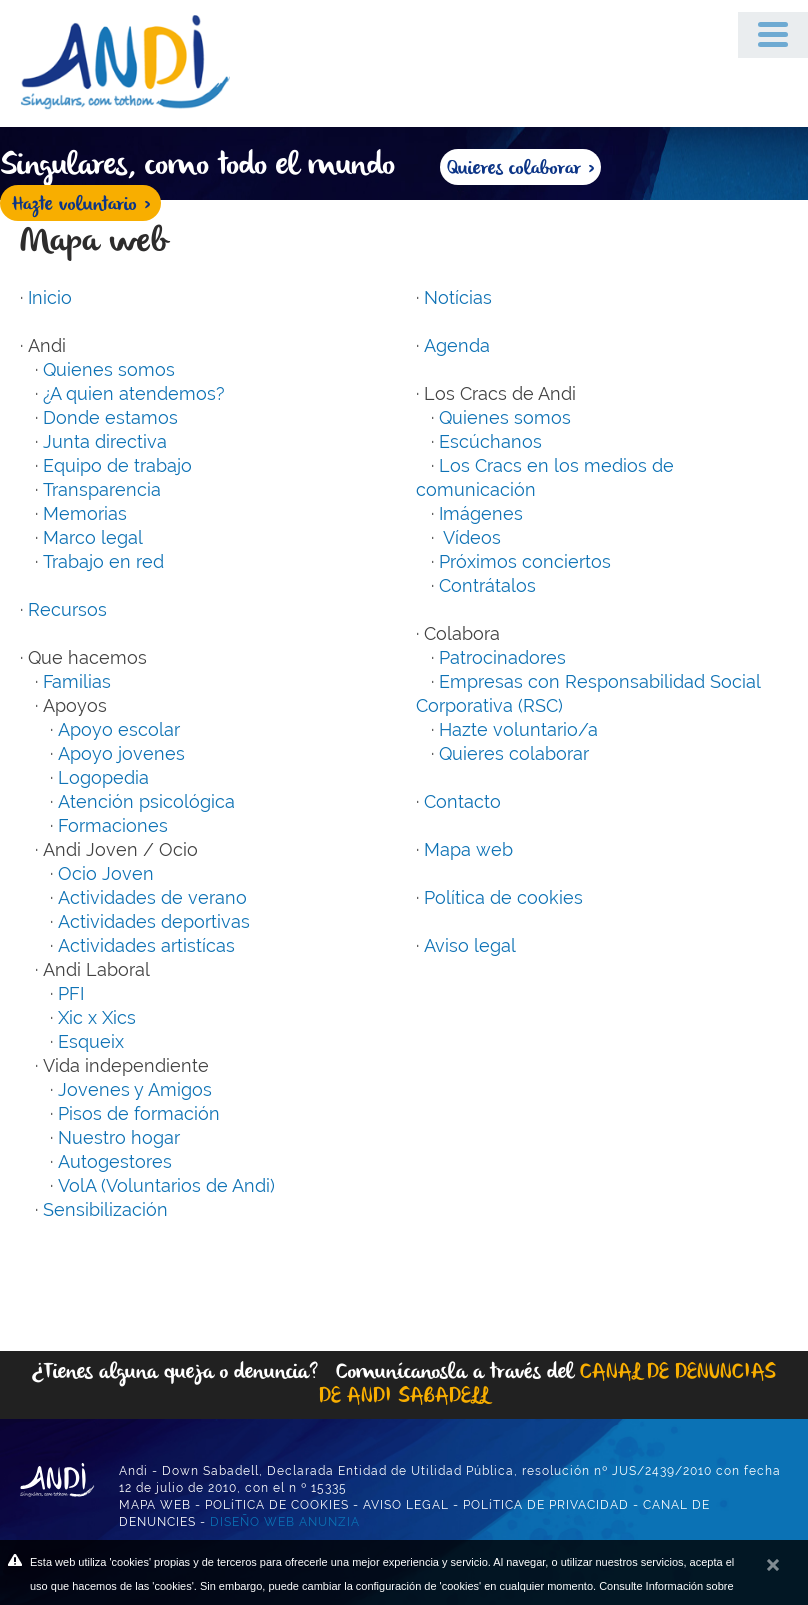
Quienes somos (109, 369)
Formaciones (113, 825)
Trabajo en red (103, 561)
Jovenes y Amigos (135, 1089)
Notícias (458, 297)
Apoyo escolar (119, 729)
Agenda (457, 345)
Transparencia (102, 489)
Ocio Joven (106, 873)
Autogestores (115, 1161)
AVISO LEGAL (406, 1505)
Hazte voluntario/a (518, 729)
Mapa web (468, 849)
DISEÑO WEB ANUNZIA (285, 1522)
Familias (77, 681)
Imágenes (481, 513)
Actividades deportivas (154, 921)
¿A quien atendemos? (134, 393)
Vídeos (470, 537)
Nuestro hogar (119, 1137)
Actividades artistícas (146, 945)
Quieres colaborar (514, 753)
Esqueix (91, 1041)
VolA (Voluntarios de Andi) (166, 1185)
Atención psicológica (146, 801)
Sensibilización (105, 1209)
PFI (71, 993)
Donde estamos (110, 417)
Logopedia (103, 777)
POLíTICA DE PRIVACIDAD (546, 1505)
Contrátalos (487, 585)
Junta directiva (105, 441)
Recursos (67, 609)
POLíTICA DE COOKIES (277, 1505)
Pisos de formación (139, 1113)
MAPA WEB (155, 1505)
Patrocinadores (502, 657)
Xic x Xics (97, 1017)
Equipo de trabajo (117, 465)
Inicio (50, 297)
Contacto (462, 801)
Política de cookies (503, 897)
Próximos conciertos (525, 561)
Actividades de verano (152, 897)
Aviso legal (470, 945)
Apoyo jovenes (121, 753)
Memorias (85, 513)
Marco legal (93, 537)
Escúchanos (490, 441)
